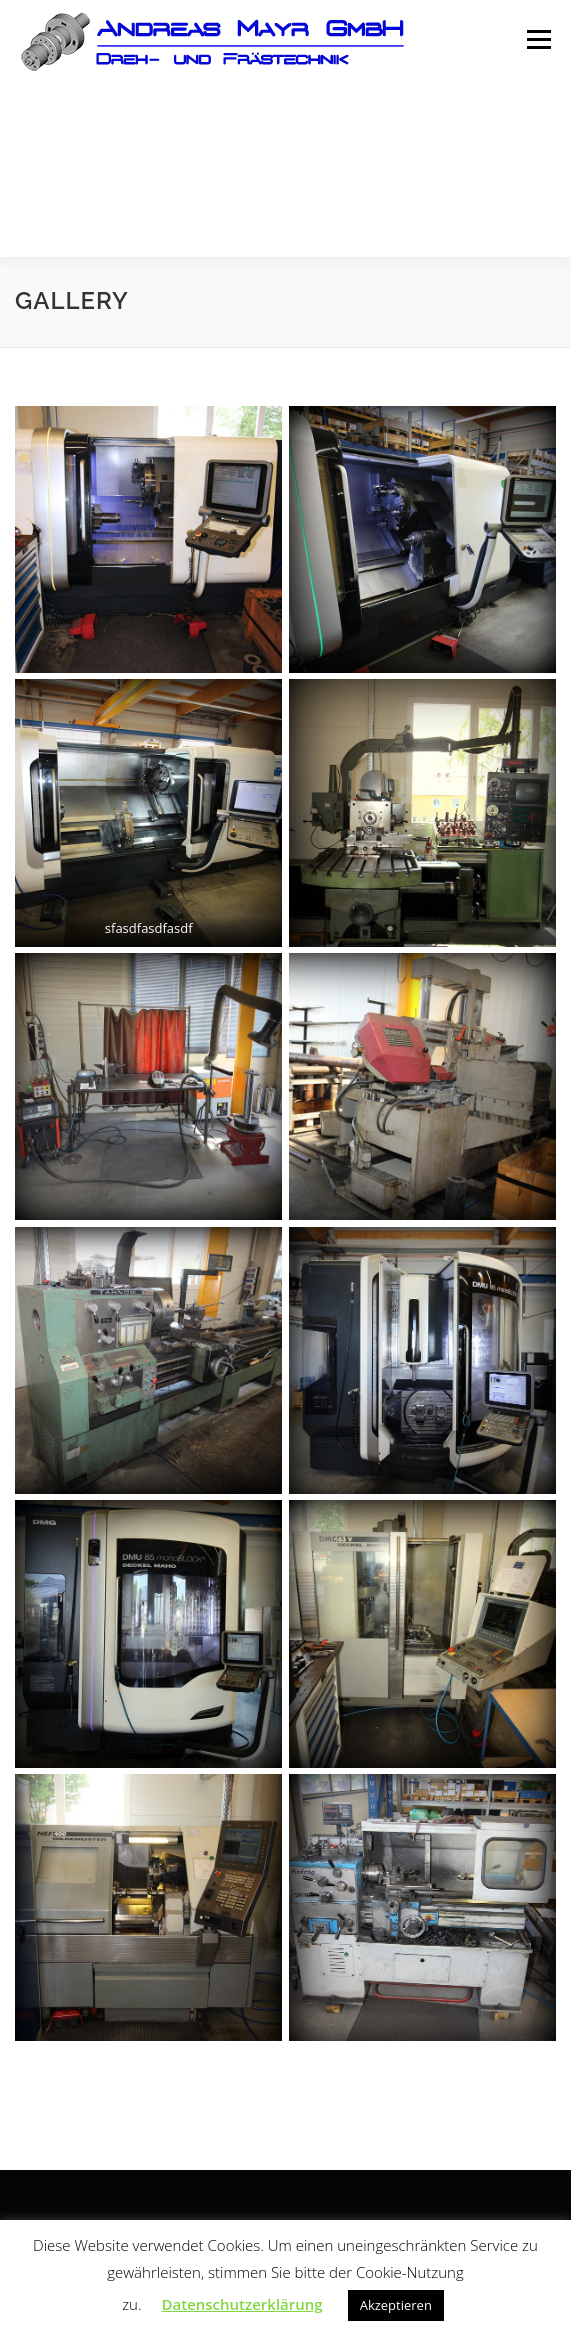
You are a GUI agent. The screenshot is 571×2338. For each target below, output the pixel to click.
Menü (537, 40)
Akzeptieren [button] (396, 2305)
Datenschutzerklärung (242, 2304)
